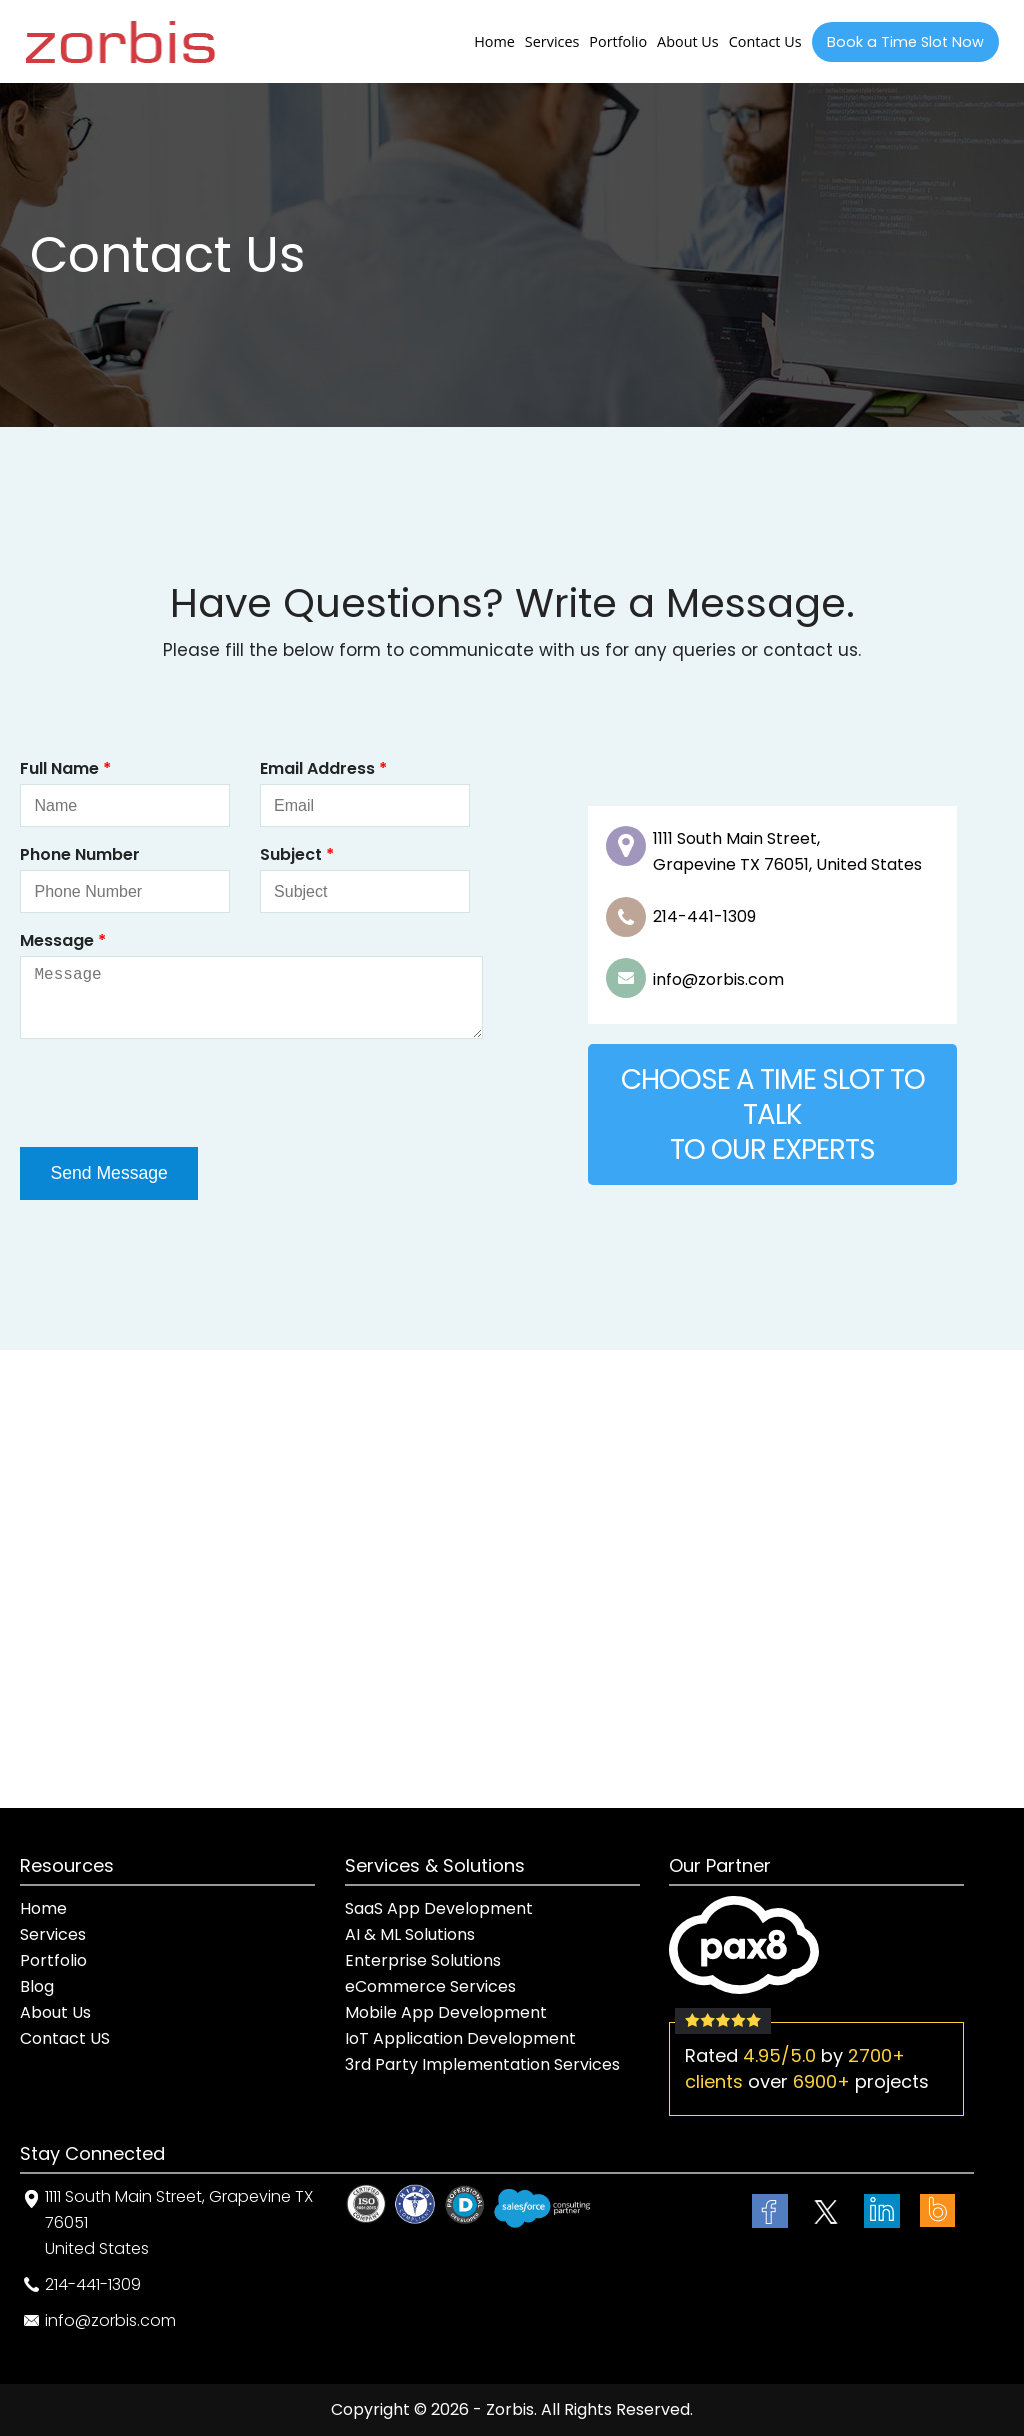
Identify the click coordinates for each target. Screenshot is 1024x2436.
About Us (688, 41)
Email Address (323, 768)
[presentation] (172, 1093)
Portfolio (618, 41)
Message (63, 940)
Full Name (65, 768)
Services (552, 41)
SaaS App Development (439, 1908)
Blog (37, 1986)
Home (494, 41)
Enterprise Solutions (423, 1960)
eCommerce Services (430, 1986)
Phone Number (80, 854)
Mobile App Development (446, 2012)
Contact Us (765, 41)
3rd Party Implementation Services (482, 2064)
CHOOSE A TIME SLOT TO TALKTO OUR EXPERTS (773, 1114)
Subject (297, 854)
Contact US (65, 2038)
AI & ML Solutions (410, 1934)
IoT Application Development (460, 2038)
